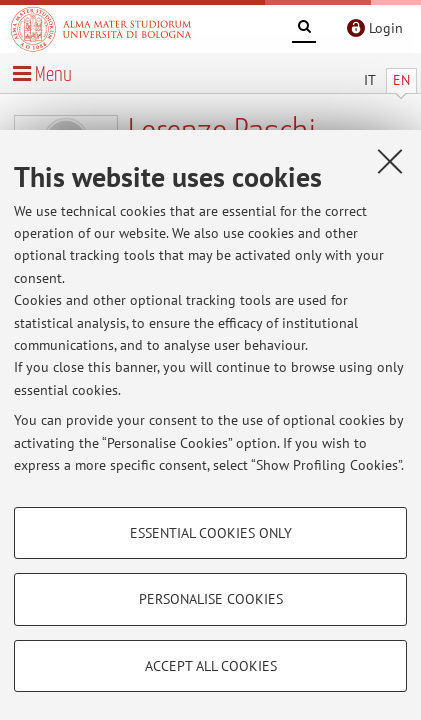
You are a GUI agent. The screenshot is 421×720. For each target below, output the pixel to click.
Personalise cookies (211, 599)
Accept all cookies (211, 666)
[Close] (390, 161)
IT (370, 80)
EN (401, 80)
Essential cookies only (211, 533)
